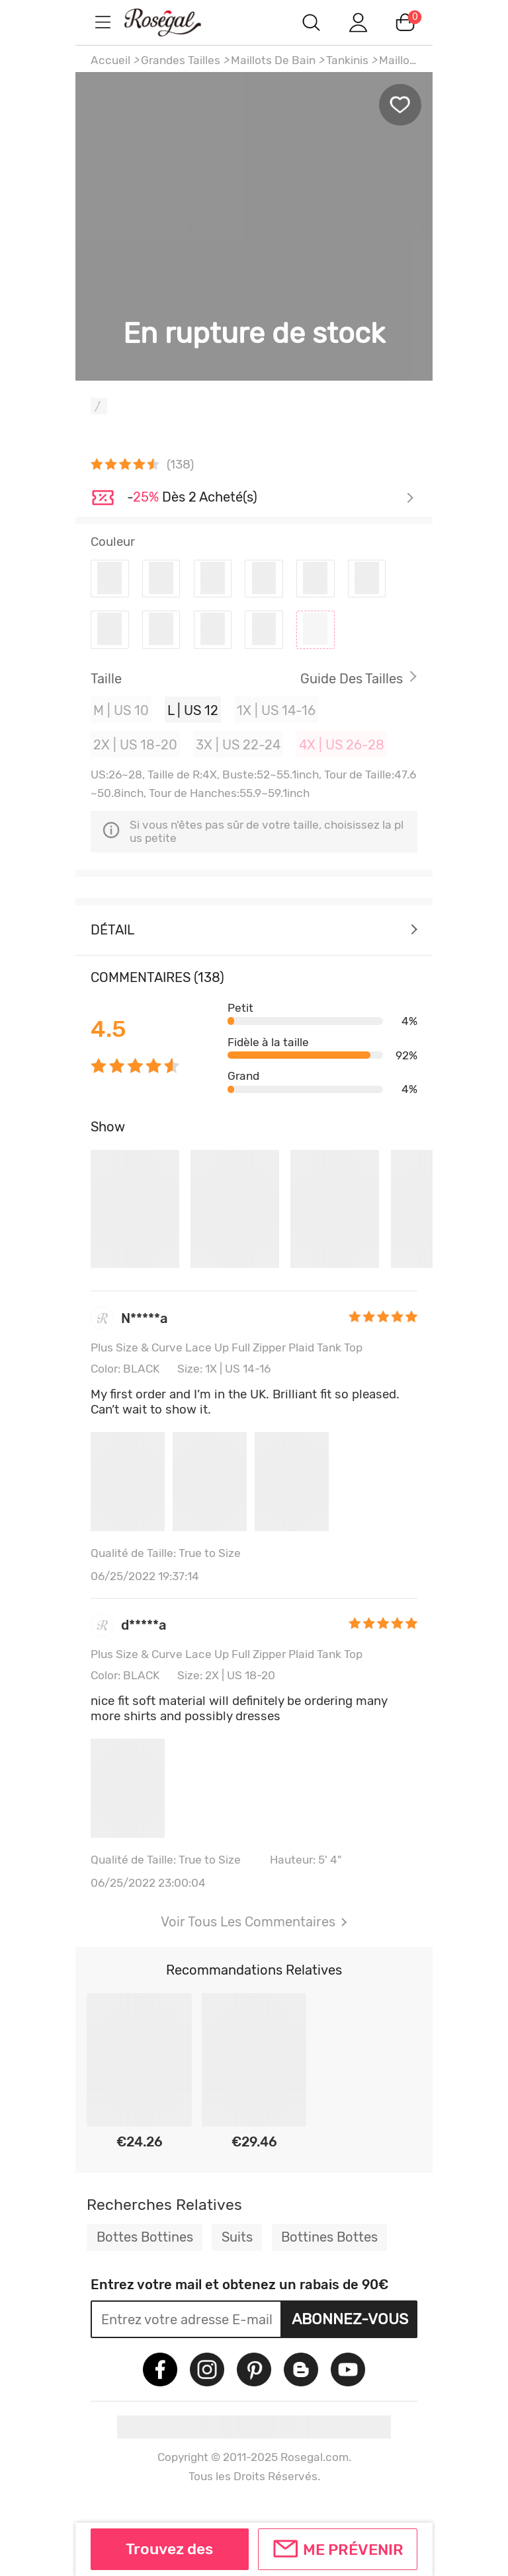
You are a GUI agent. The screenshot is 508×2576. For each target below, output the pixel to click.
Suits (237, 2237)
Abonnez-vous (350, 2319)
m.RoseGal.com (174, 22)
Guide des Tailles (351, 678)
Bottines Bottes (329, 2237)
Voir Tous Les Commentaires (254, 1922)
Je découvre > (270, 498)
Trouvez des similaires (169, 2555)
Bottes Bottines (145, 2237)
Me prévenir (353, 2549)
